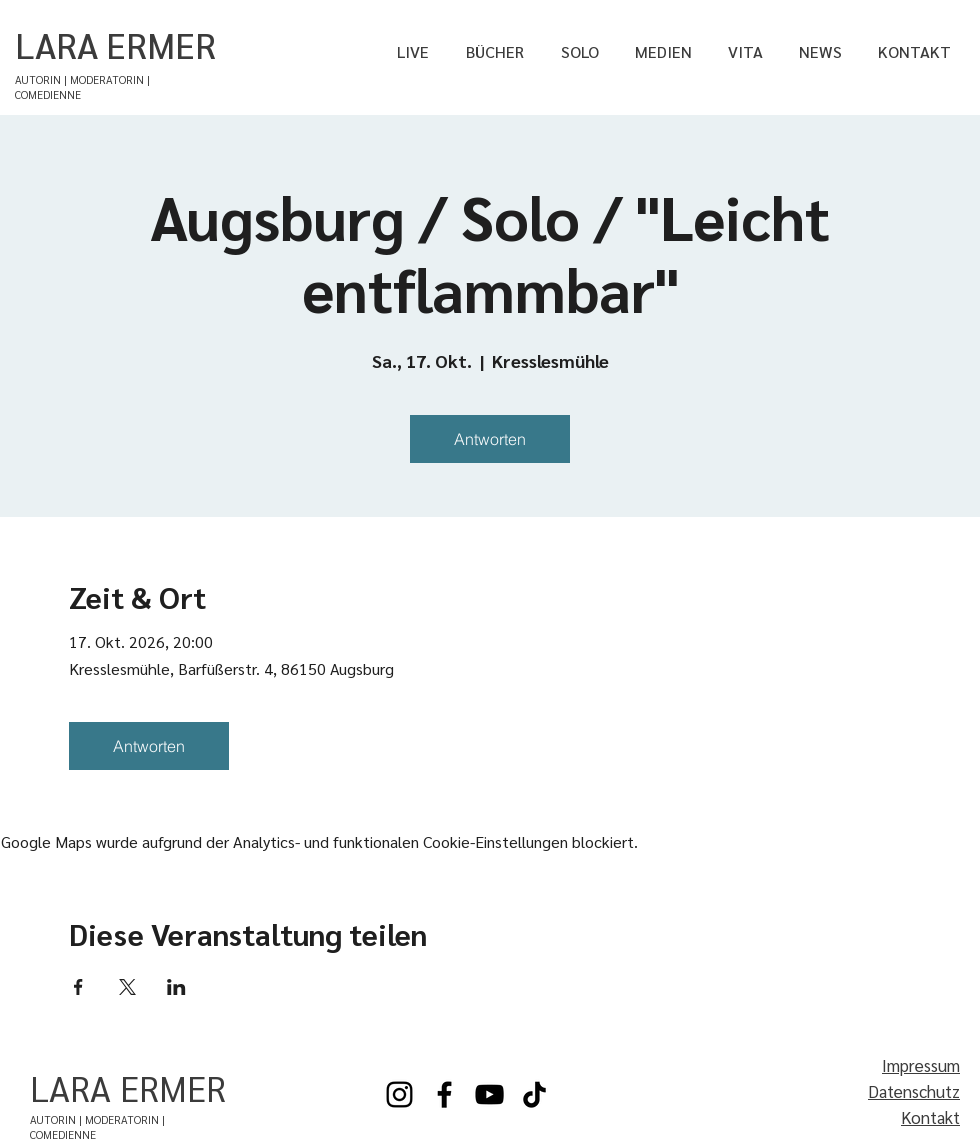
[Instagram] (399, 1094)
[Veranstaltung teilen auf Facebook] (78, 987)
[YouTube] (489, 1094)
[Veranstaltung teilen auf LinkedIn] (176, 987)
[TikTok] (534, 1094)
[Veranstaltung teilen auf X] (127, 987)
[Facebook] (444, 1094)
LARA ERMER (115, 44)
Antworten (490, 439)
